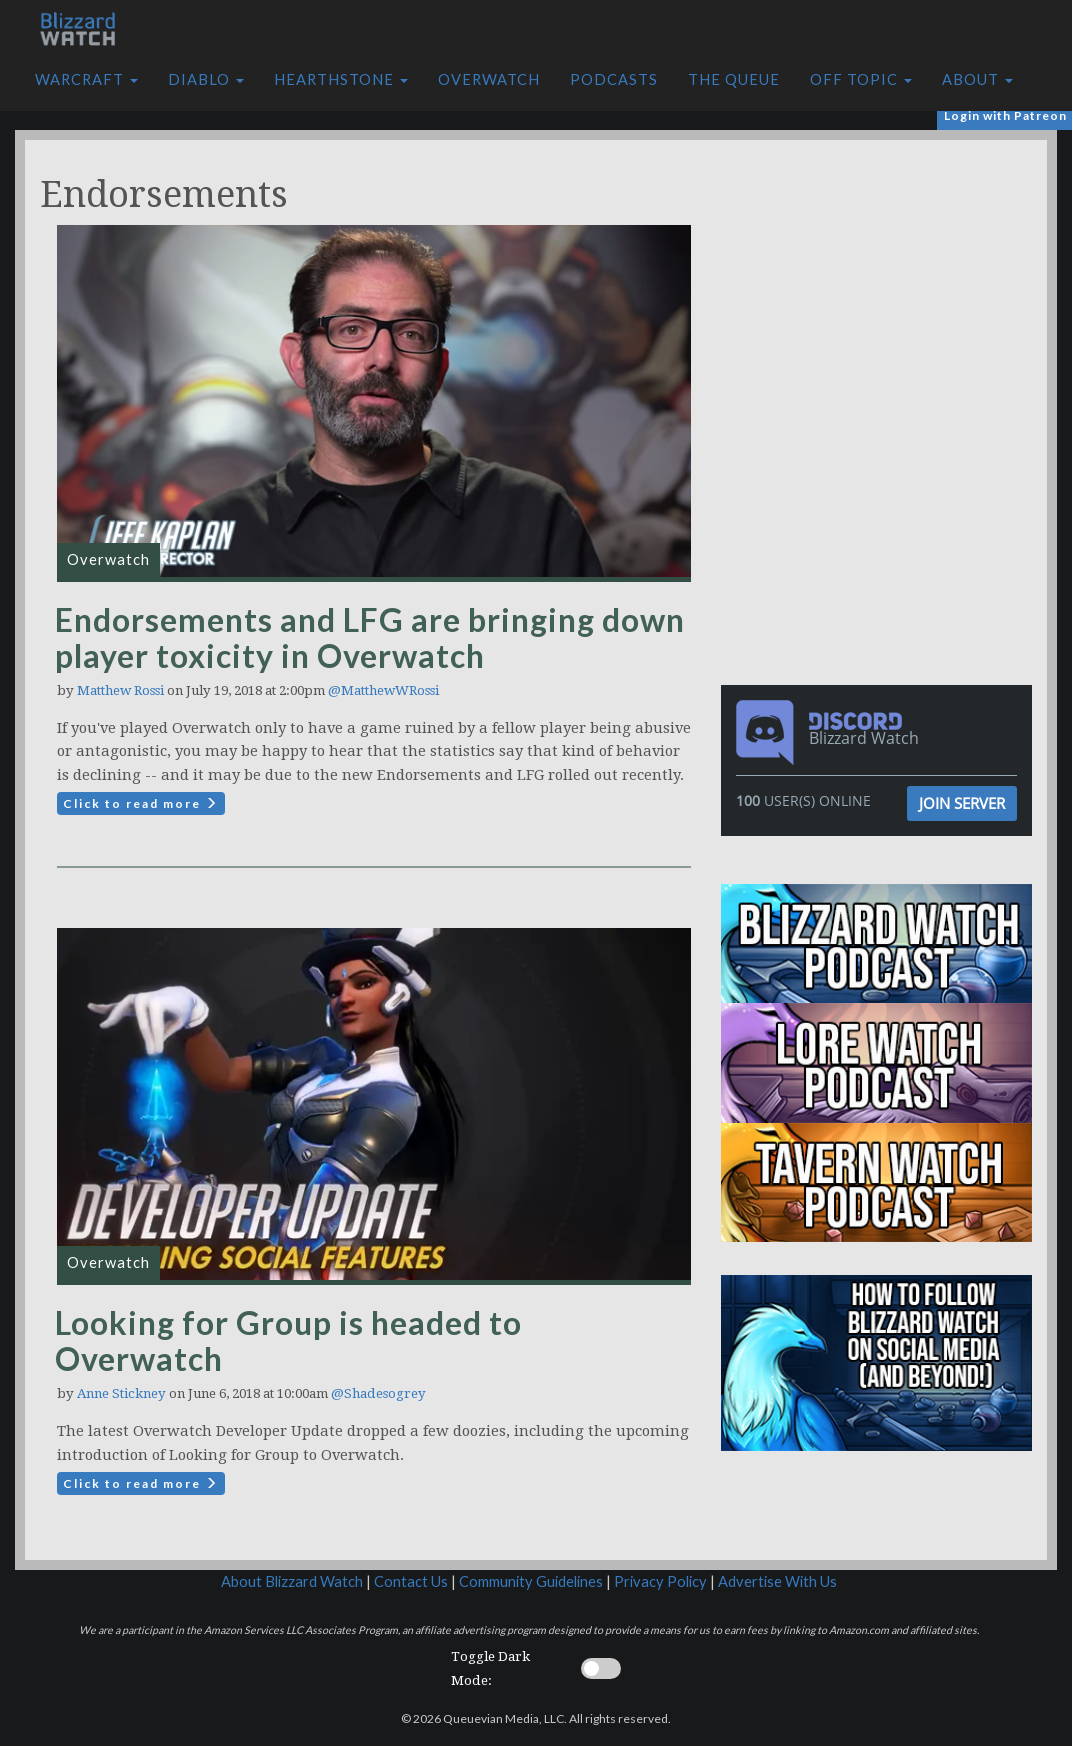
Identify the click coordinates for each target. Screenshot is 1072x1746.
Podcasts (614, 79)
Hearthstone (341, 79)
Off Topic (861, 79)
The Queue (734, 79)
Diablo (206, 79)
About (977, 79)
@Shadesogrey (378, 1393)
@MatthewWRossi (383, 690)
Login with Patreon (1005, 115)
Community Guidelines (531, 1581)
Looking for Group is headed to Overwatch (288, 1340)
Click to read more (141, 803)
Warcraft (86, 79)
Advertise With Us (777, 1581)
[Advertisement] (882, 280)
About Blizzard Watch (292, 1581)
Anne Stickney (121, 1393)
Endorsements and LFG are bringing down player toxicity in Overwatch (370, 637)
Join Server (962, 803)
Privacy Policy (660, 1581)
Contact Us (411, 1581)
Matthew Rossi (120, 690)
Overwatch (489, 79)
